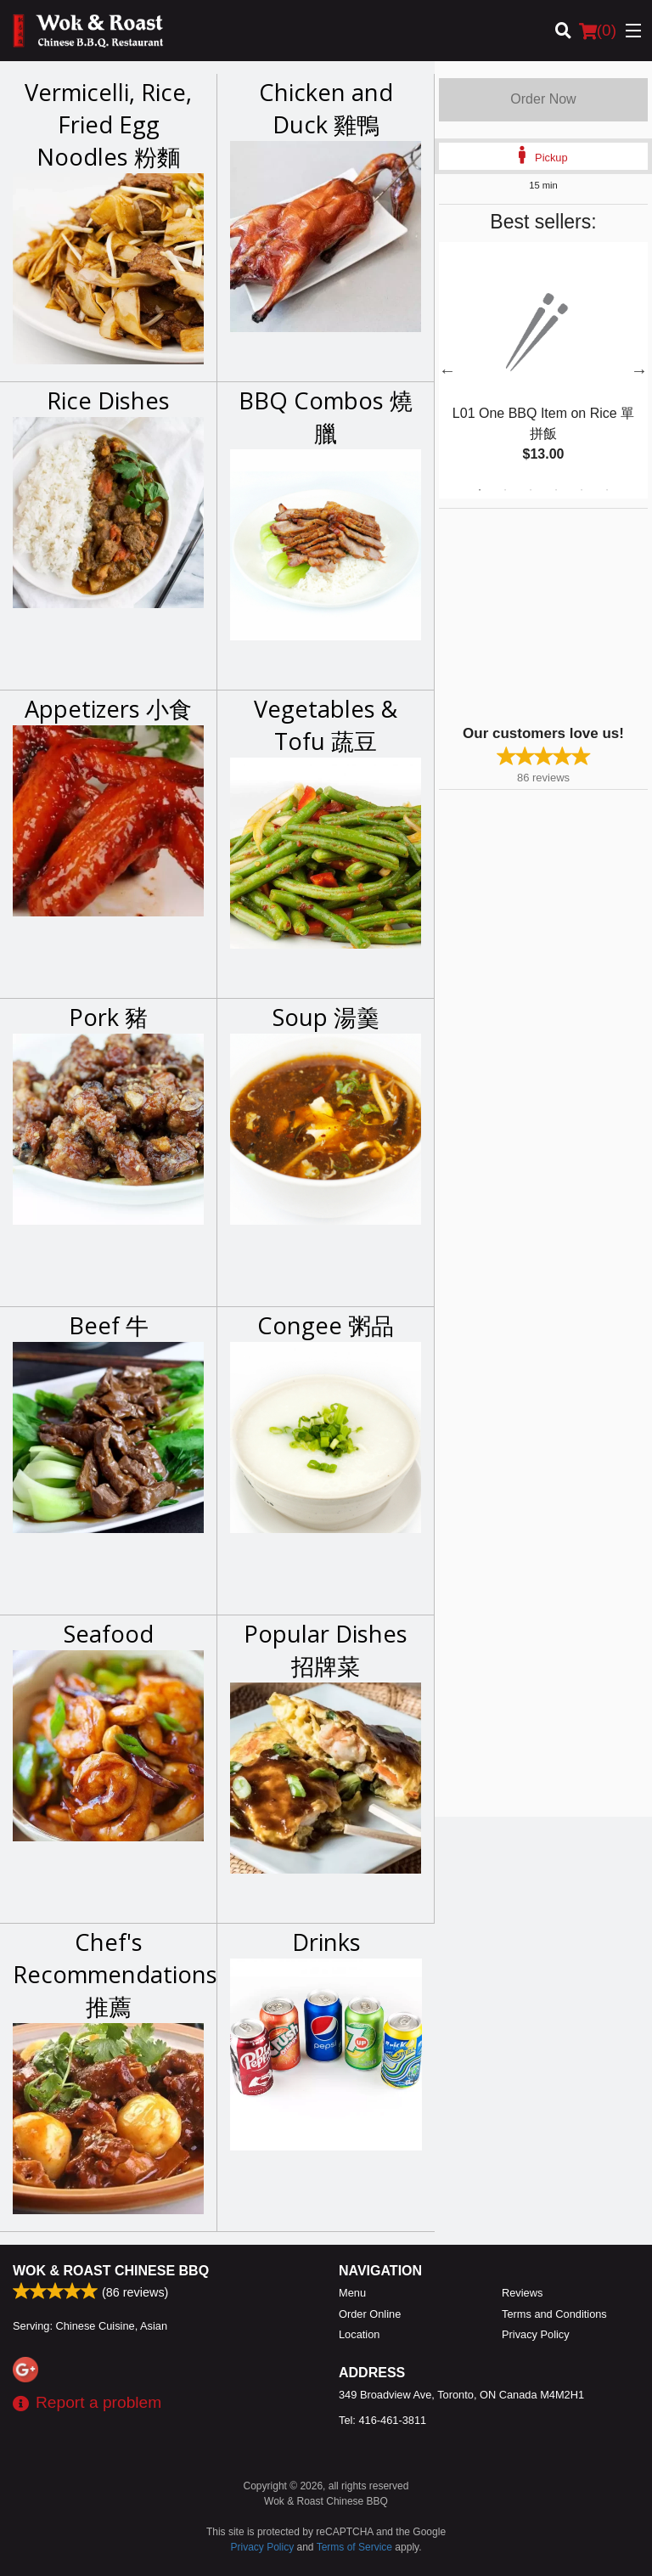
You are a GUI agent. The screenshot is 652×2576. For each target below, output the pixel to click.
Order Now (543, 99)
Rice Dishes (108, 400)
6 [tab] (607, 490)
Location (359, 2334)
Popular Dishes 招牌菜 (326, 1650)
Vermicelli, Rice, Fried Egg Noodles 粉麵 (108, 124)
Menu (352, 2292)
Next (639, 370)
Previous (447, 370)
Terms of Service (354, 2547)
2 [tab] (505, 490)
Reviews (522, 2292)
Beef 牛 (109, 1325)
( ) (597, 30)
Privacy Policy (536, 2334)
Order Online (370, 2314)
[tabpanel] (543, 370)
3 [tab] (530, 490)
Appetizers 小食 (108, 708)
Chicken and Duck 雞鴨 (326, 108)
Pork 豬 (108, 1017)
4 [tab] (556, 490)
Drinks (326, 1942)
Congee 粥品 (325, 1325)
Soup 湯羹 (326, 1017)
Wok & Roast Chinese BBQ (111, 2270)
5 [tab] (581, 490)
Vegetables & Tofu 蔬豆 (325, 725)
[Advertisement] (545, 615)
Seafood (109, 1633)
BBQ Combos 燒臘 (326, 416)
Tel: (382, 2420)
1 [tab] (479, 490)
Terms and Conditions (554, 2314)
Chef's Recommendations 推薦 (108, 1974)
